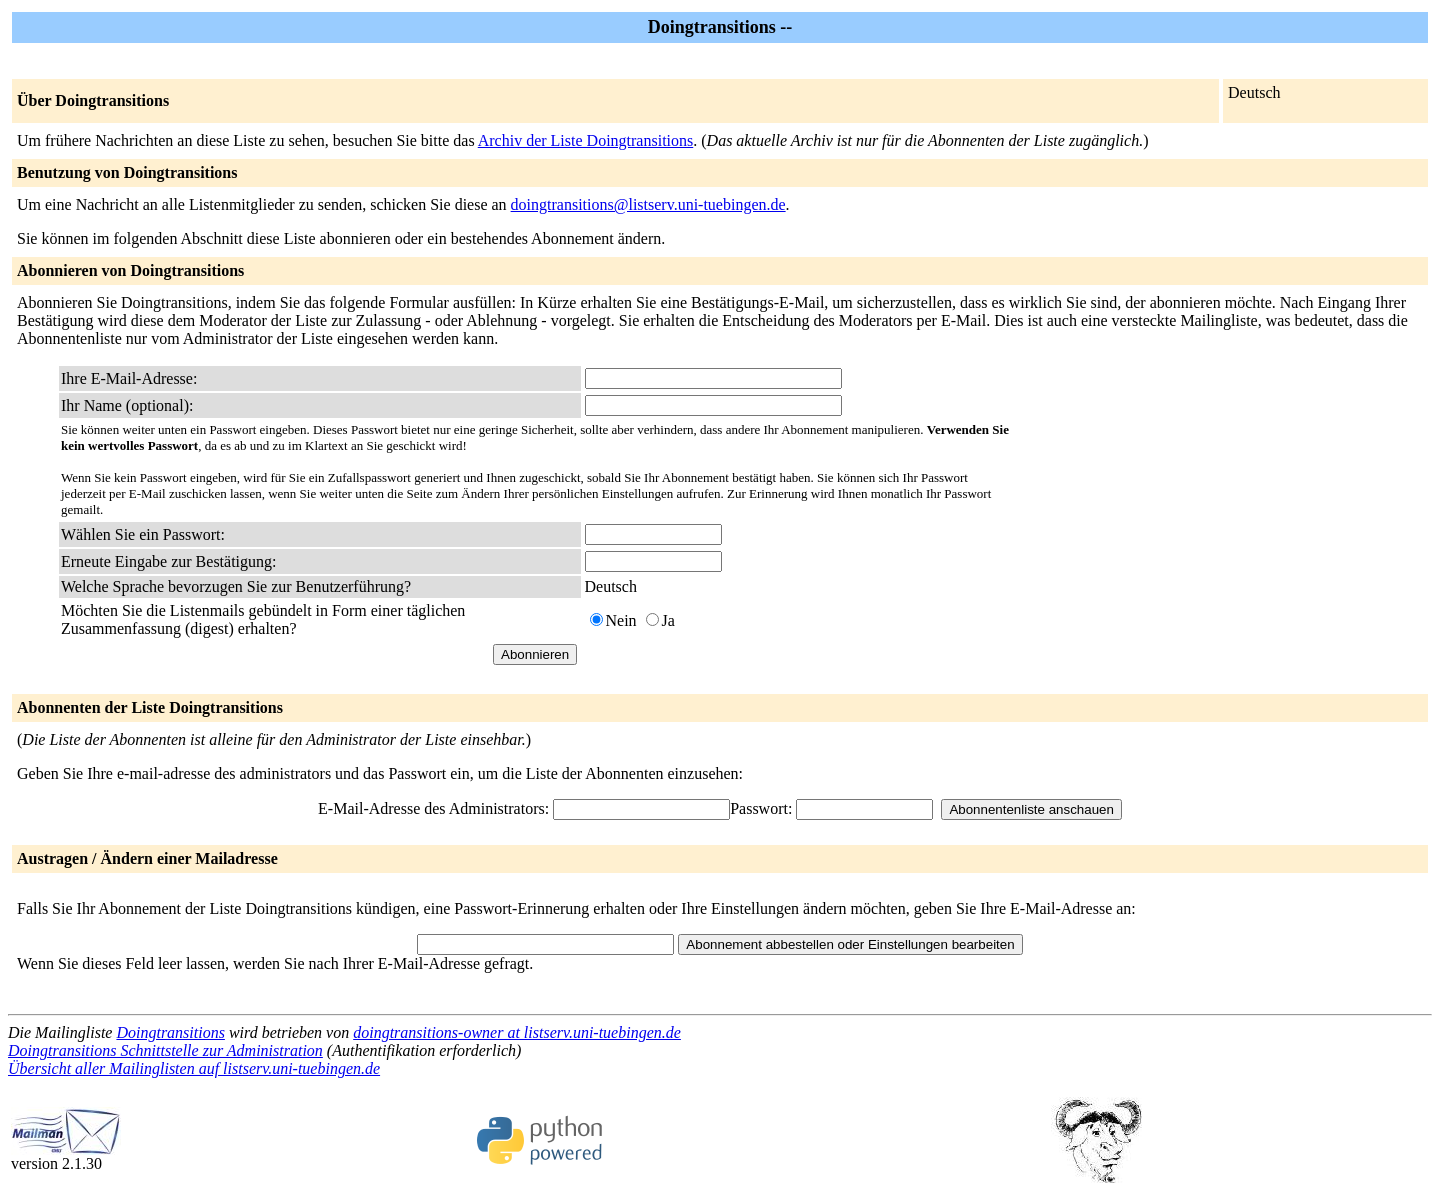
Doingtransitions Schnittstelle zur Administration (165, 1050)
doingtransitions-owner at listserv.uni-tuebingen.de (517, 1032)
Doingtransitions (170, 1032)
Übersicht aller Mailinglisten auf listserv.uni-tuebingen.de (194, 1068)
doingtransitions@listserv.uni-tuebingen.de (648, 204)
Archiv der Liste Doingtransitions (586, 140)
